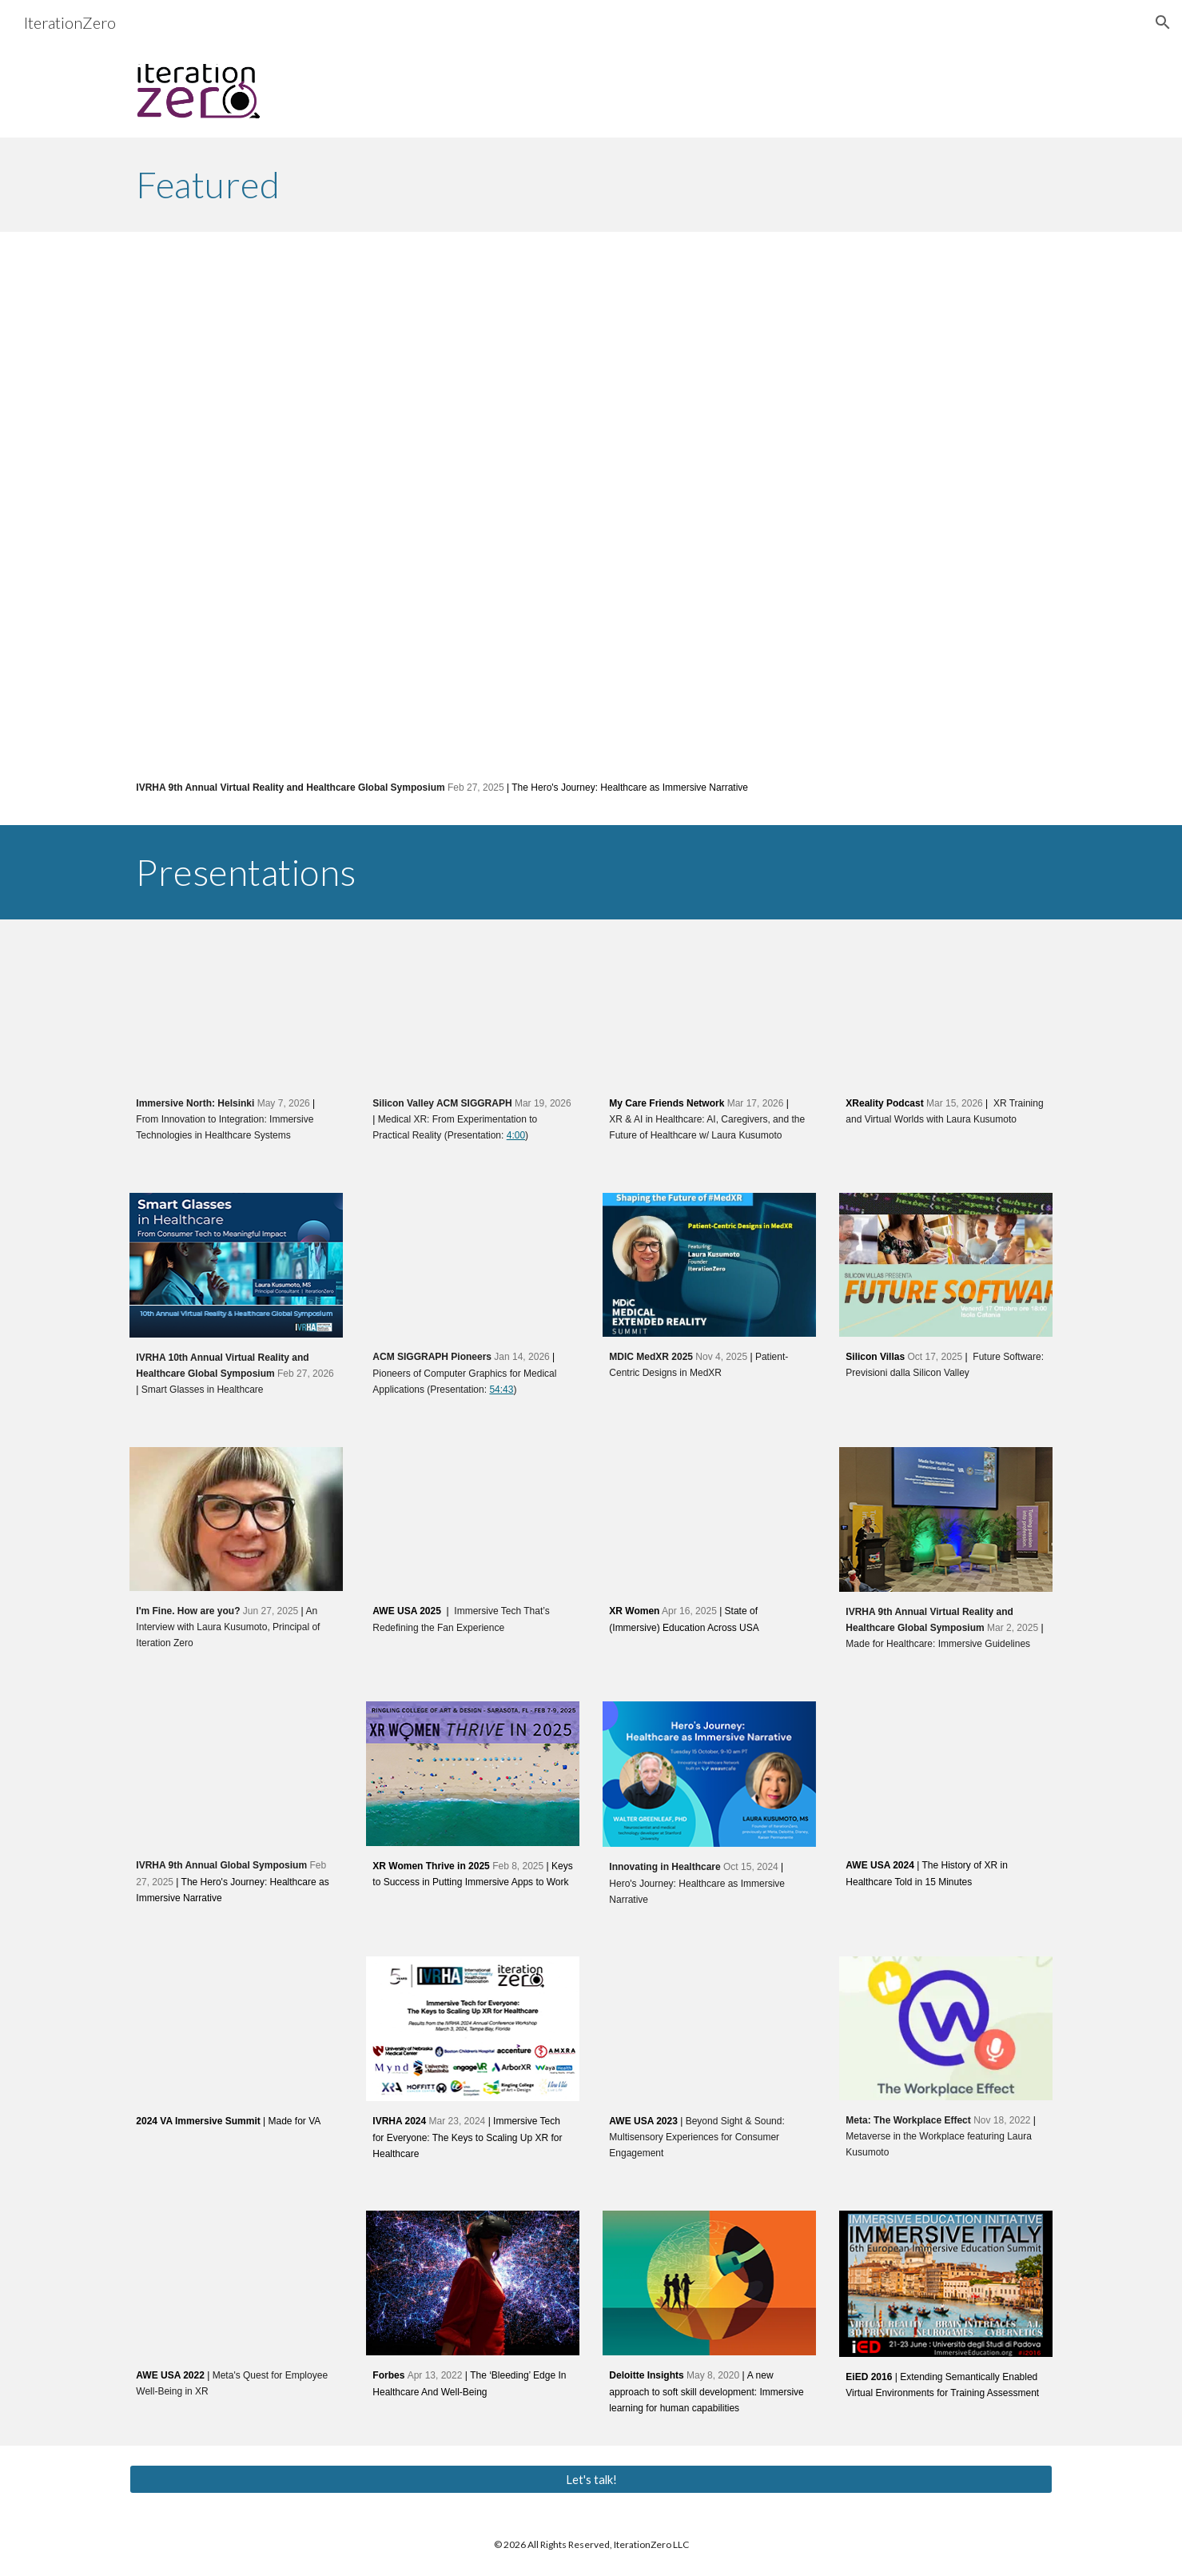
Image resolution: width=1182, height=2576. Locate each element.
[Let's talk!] (590, 2479)
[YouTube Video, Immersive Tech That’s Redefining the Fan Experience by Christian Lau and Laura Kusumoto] (472, 1519)
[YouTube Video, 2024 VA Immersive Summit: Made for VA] (235, 2028)
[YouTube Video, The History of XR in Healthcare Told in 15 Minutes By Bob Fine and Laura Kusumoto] (945, 1773)
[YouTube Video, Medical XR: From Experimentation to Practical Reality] (472, 1011)
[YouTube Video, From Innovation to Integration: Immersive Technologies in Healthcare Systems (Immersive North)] (235, 1011)
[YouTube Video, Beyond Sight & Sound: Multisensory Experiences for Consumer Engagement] (709, 2028)
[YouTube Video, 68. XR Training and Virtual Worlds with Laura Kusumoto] (945, 1011)
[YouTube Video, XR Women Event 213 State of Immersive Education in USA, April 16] (709, 1519)
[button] (1163, 22)
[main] (590, 185)
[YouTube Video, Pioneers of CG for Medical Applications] (472, 1265)
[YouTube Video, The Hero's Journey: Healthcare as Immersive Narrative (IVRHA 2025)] (590, 509)
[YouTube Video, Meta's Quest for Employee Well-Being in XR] (235, 2283)
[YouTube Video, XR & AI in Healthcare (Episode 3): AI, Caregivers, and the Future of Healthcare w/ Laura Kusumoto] (709, 1011)
